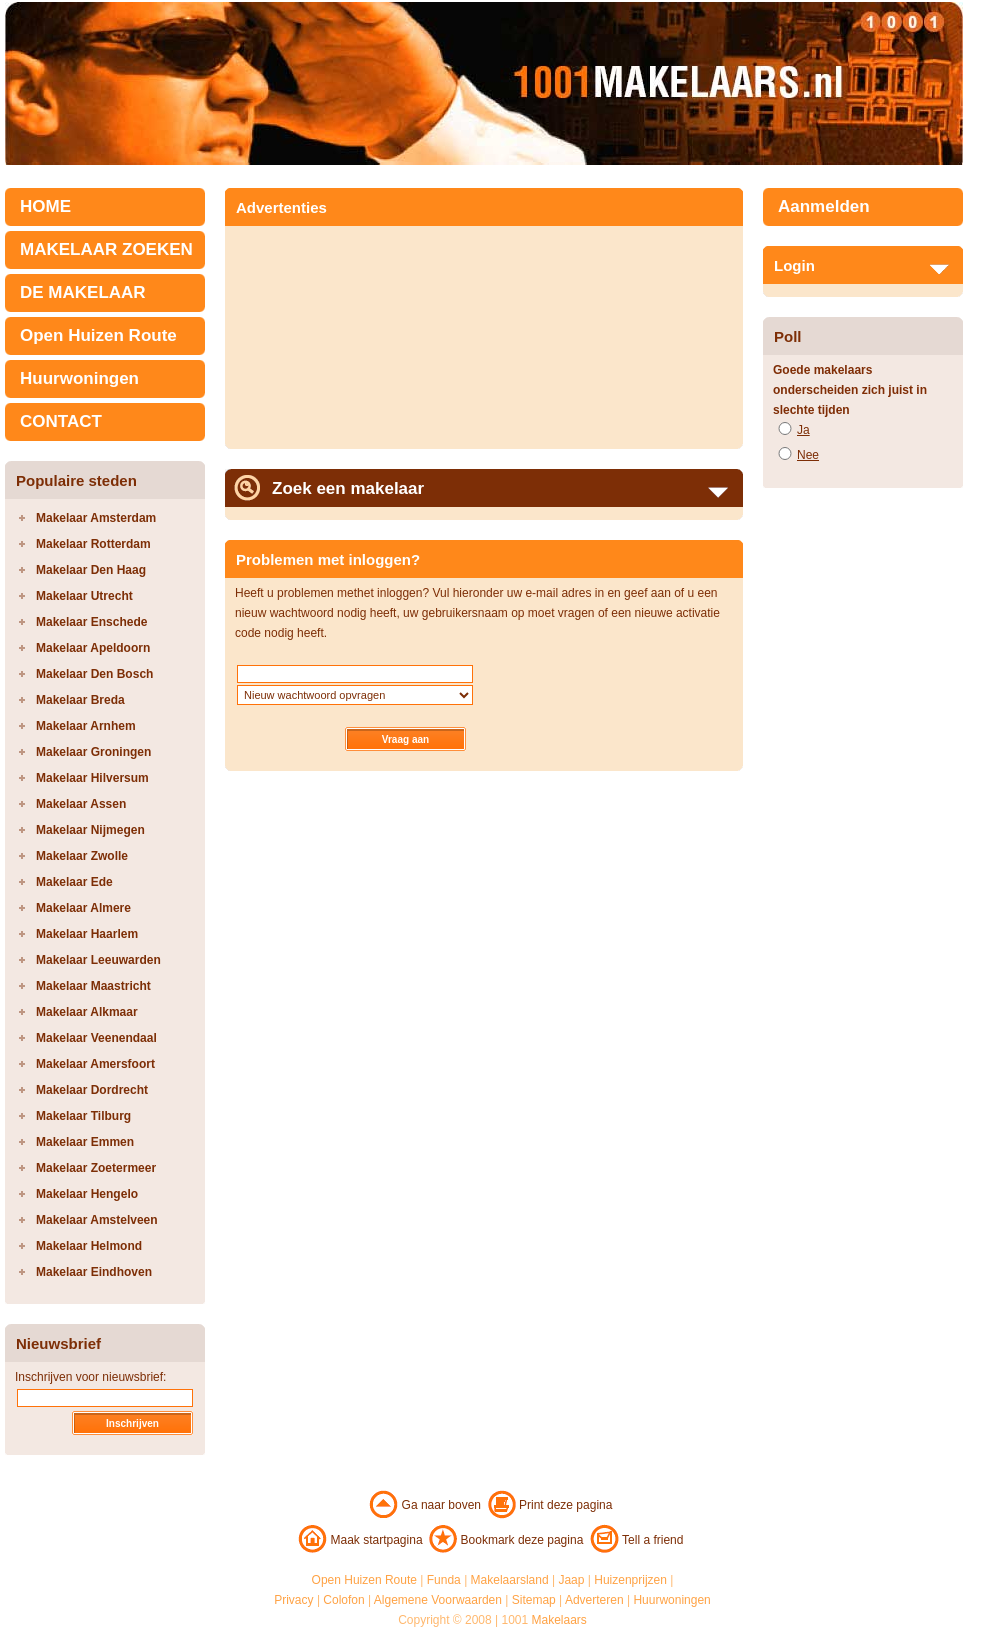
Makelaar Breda (80, 700)
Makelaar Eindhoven (94, 1272)
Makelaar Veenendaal (96, 1038)
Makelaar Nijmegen (90, 830)
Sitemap (534, 1600)
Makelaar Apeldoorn (93, 648)
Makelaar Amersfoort (95, 1064)
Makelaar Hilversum (92, 778)
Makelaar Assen (81, 804)
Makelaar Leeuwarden (98, 960)
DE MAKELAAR (83, 292)
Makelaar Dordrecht (92, 1090)
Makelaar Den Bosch (94, 674)
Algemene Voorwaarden (438, 1600)
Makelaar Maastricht (93, 986)
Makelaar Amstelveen (97, 1220)
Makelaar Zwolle (82, 856)
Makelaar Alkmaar (87, 1012)
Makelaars (559, 1620)
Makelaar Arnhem (86, 726)
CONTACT (61, 421)
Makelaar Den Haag (91, 570)
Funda (444, 1580)
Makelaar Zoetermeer (96, 1168)
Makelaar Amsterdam (96, 518)
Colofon (343, 1600)
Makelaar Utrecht (84, 596)
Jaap (571, 1580)
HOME (45, 206)
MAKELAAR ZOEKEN (106, 249)
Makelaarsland (510, 1580)
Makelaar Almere (83, 908)
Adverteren (594, 1600)
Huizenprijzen (630, 1580)
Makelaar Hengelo (87, 1194)
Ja (803, 430)
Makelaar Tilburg (83, 1116)
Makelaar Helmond (89, 1246)
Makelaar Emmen (85, 1142)
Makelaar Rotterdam (93, 544)
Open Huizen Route (98, 335)
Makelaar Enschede (91, 622)
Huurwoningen (79, 378)
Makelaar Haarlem (87, 934)
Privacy (293, 1600)
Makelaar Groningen (93, 752)
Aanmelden (824, 206)
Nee (808, 455)
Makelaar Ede (74, 882)
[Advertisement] (346, 331)
